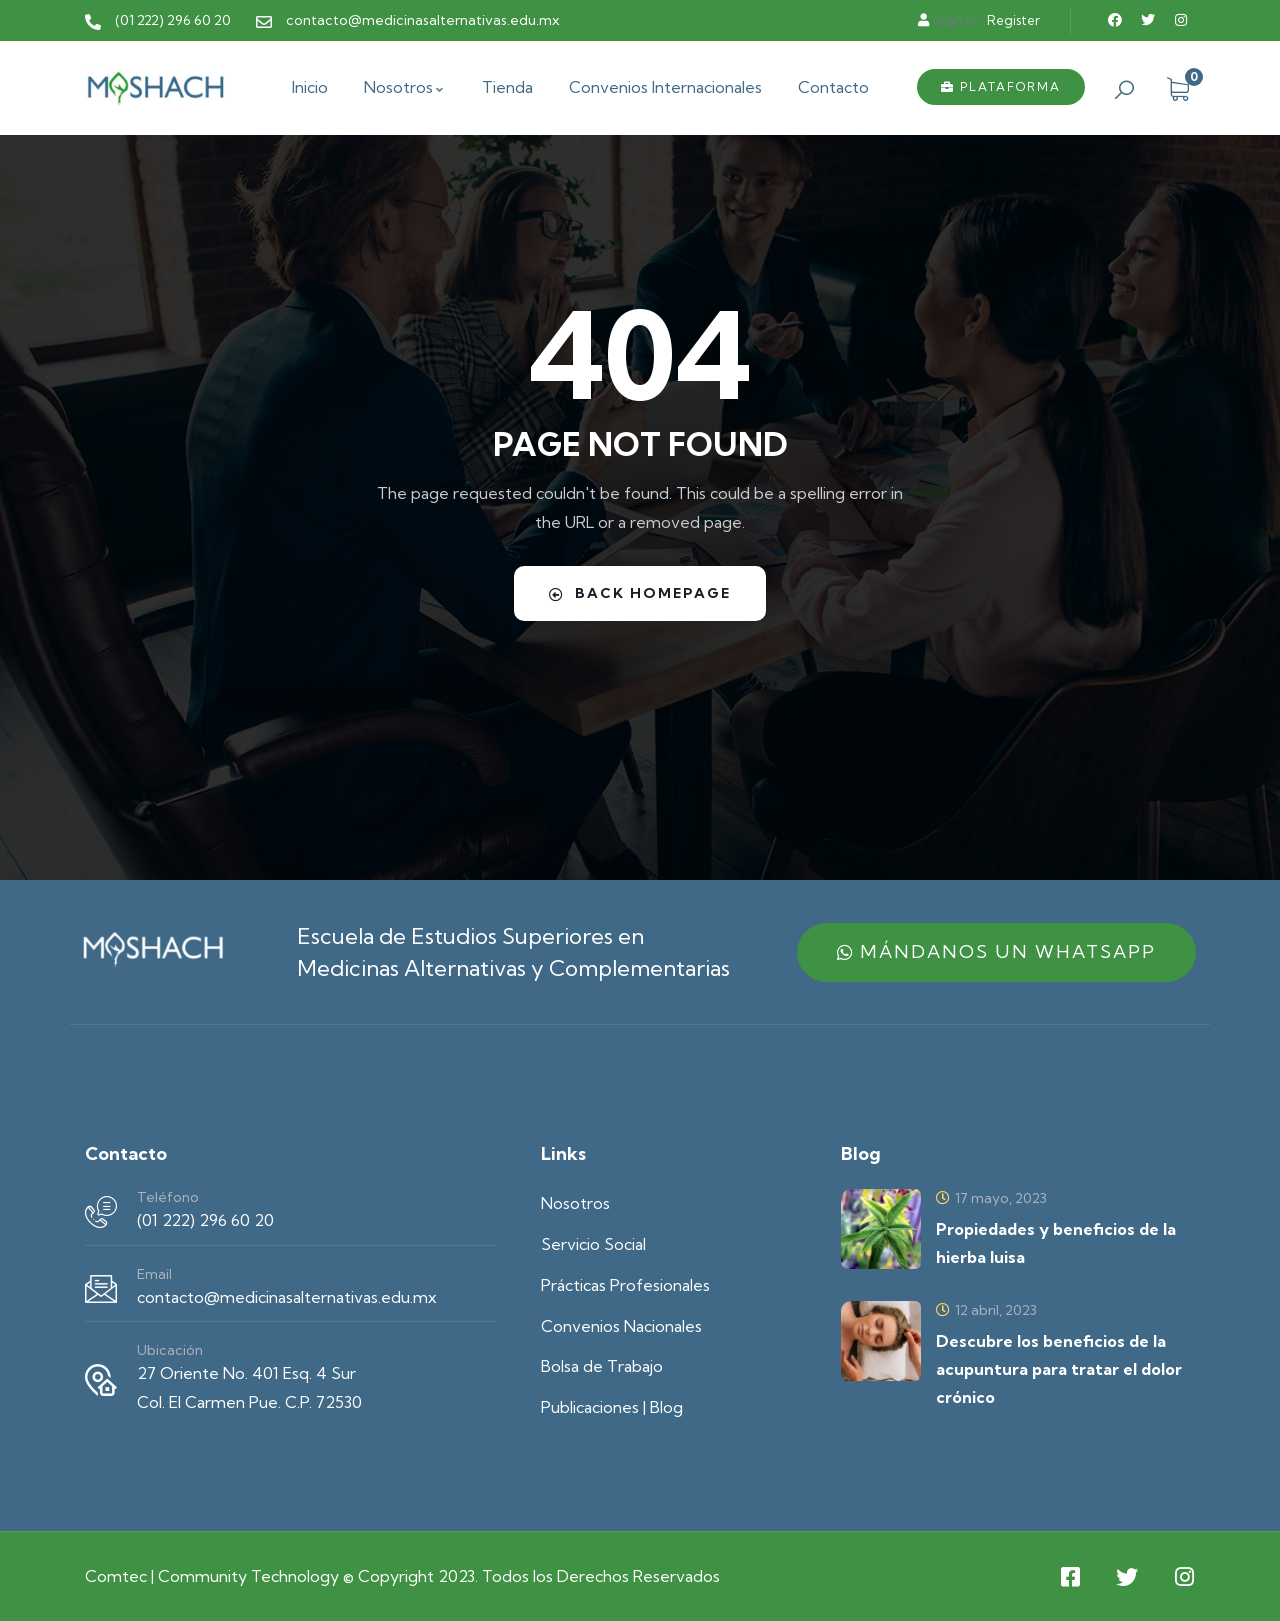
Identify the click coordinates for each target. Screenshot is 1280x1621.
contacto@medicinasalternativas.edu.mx (287, 1297)
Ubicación (170, 1350)
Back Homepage (640, 593)
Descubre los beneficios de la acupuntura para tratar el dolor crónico (1059, 1369)
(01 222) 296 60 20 (205, 1220)
